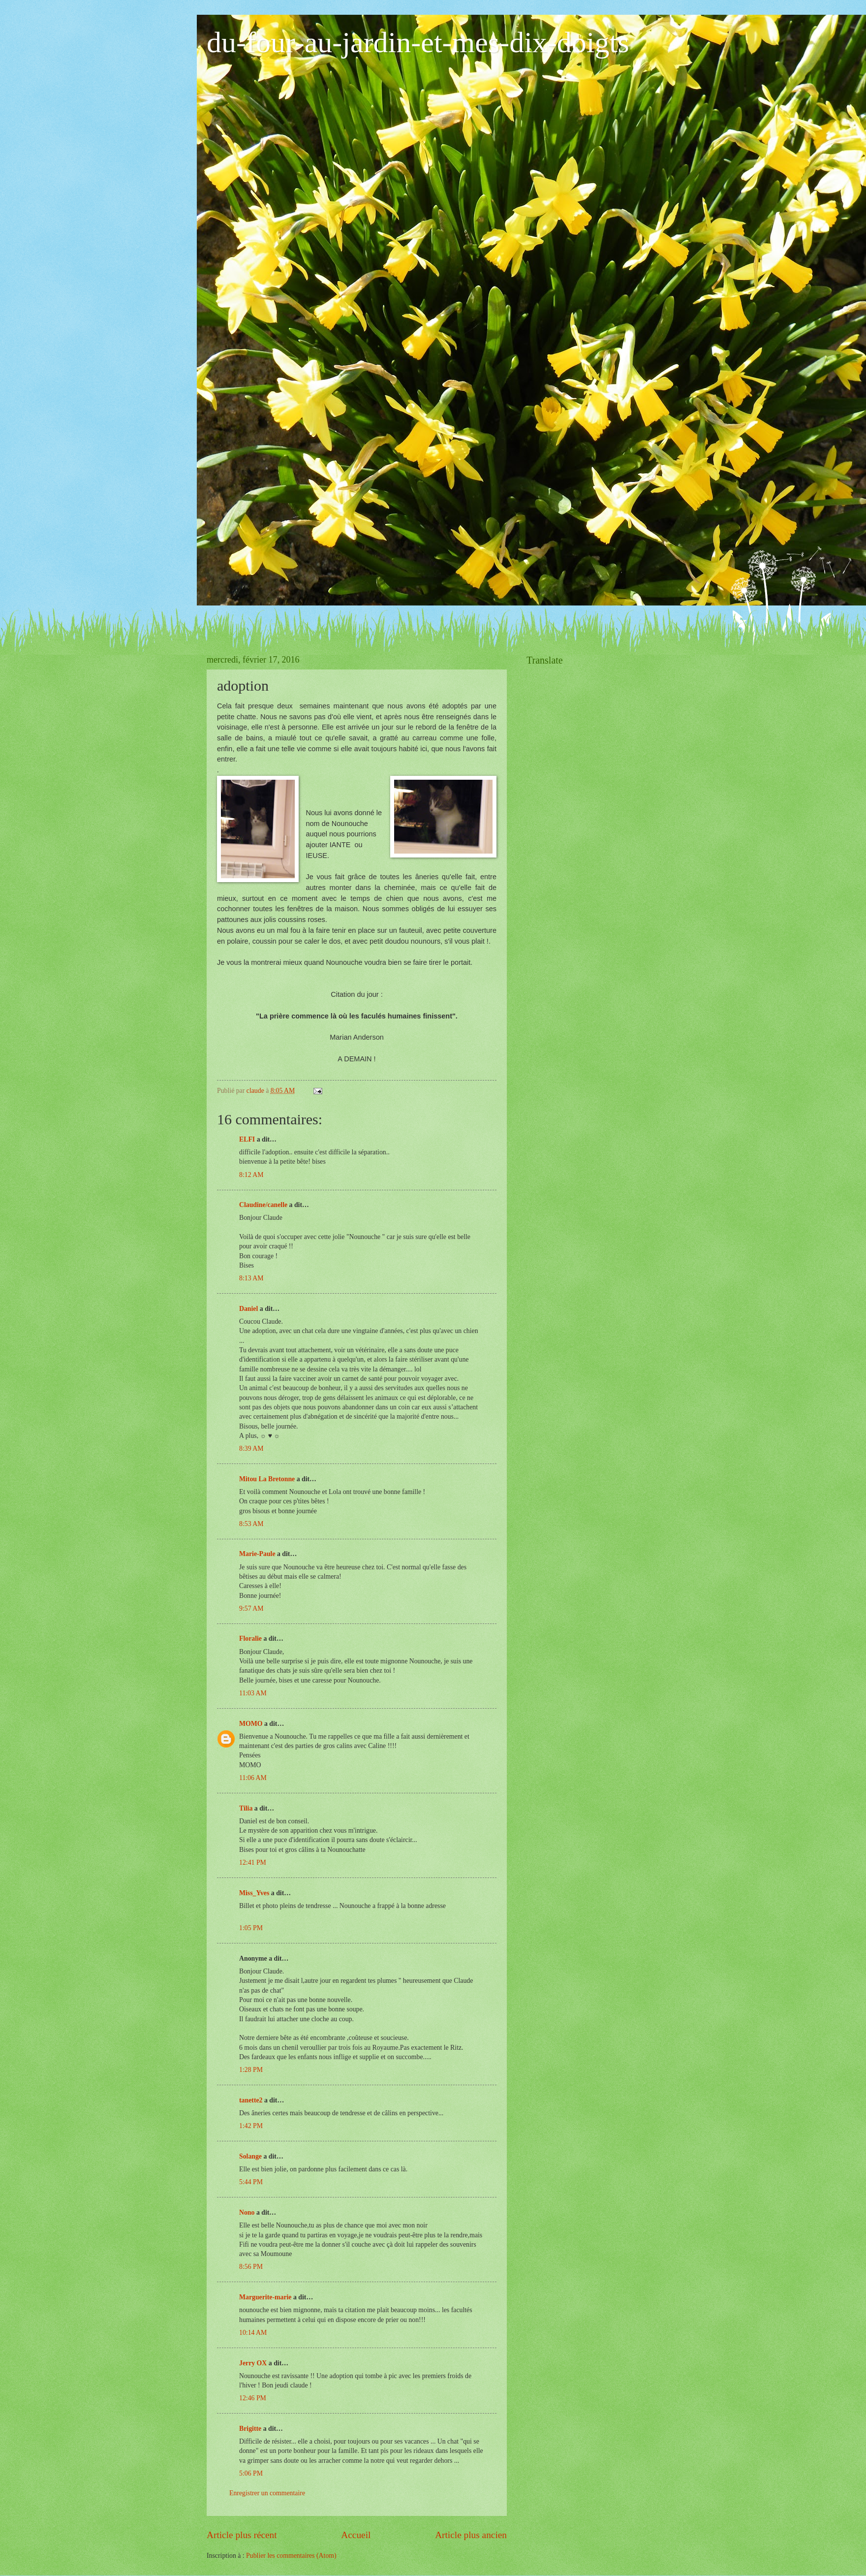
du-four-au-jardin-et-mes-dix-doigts (418, 42)
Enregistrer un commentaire (267, 2493)
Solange (250, 2156)
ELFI (247, 1139)
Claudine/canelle (263, 1204)
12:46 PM (252, 2398)
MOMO (251, 1723)
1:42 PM (251, 2126)
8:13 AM (251, 1278)
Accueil (356, 2535)
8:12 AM (251, 1174)
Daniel (248, 1308)
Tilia (245, 1808)
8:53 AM (251, 1523)
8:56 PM (251, 2266)
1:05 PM (251, 1928)
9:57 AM (251, 1608)
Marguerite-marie (265, 2297)
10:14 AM (253, 2332)
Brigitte (250, 2428)
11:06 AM (253, 1777)
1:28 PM (251, 2069)
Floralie (250, 1638)
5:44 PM (251, 2182)
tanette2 (251, 2100)
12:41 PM (252, 1862)
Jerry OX (253, 2363)
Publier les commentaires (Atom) (291, 2555)
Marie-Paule (257, 1554)
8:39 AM (251, 1448)
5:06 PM (251, 2473)
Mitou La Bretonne (267, 1479)
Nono (246, 2212)
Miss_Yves (254, 1893)
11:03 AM (253, 1693)
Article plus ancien (471, 2535)
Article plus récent (242, 2535)
